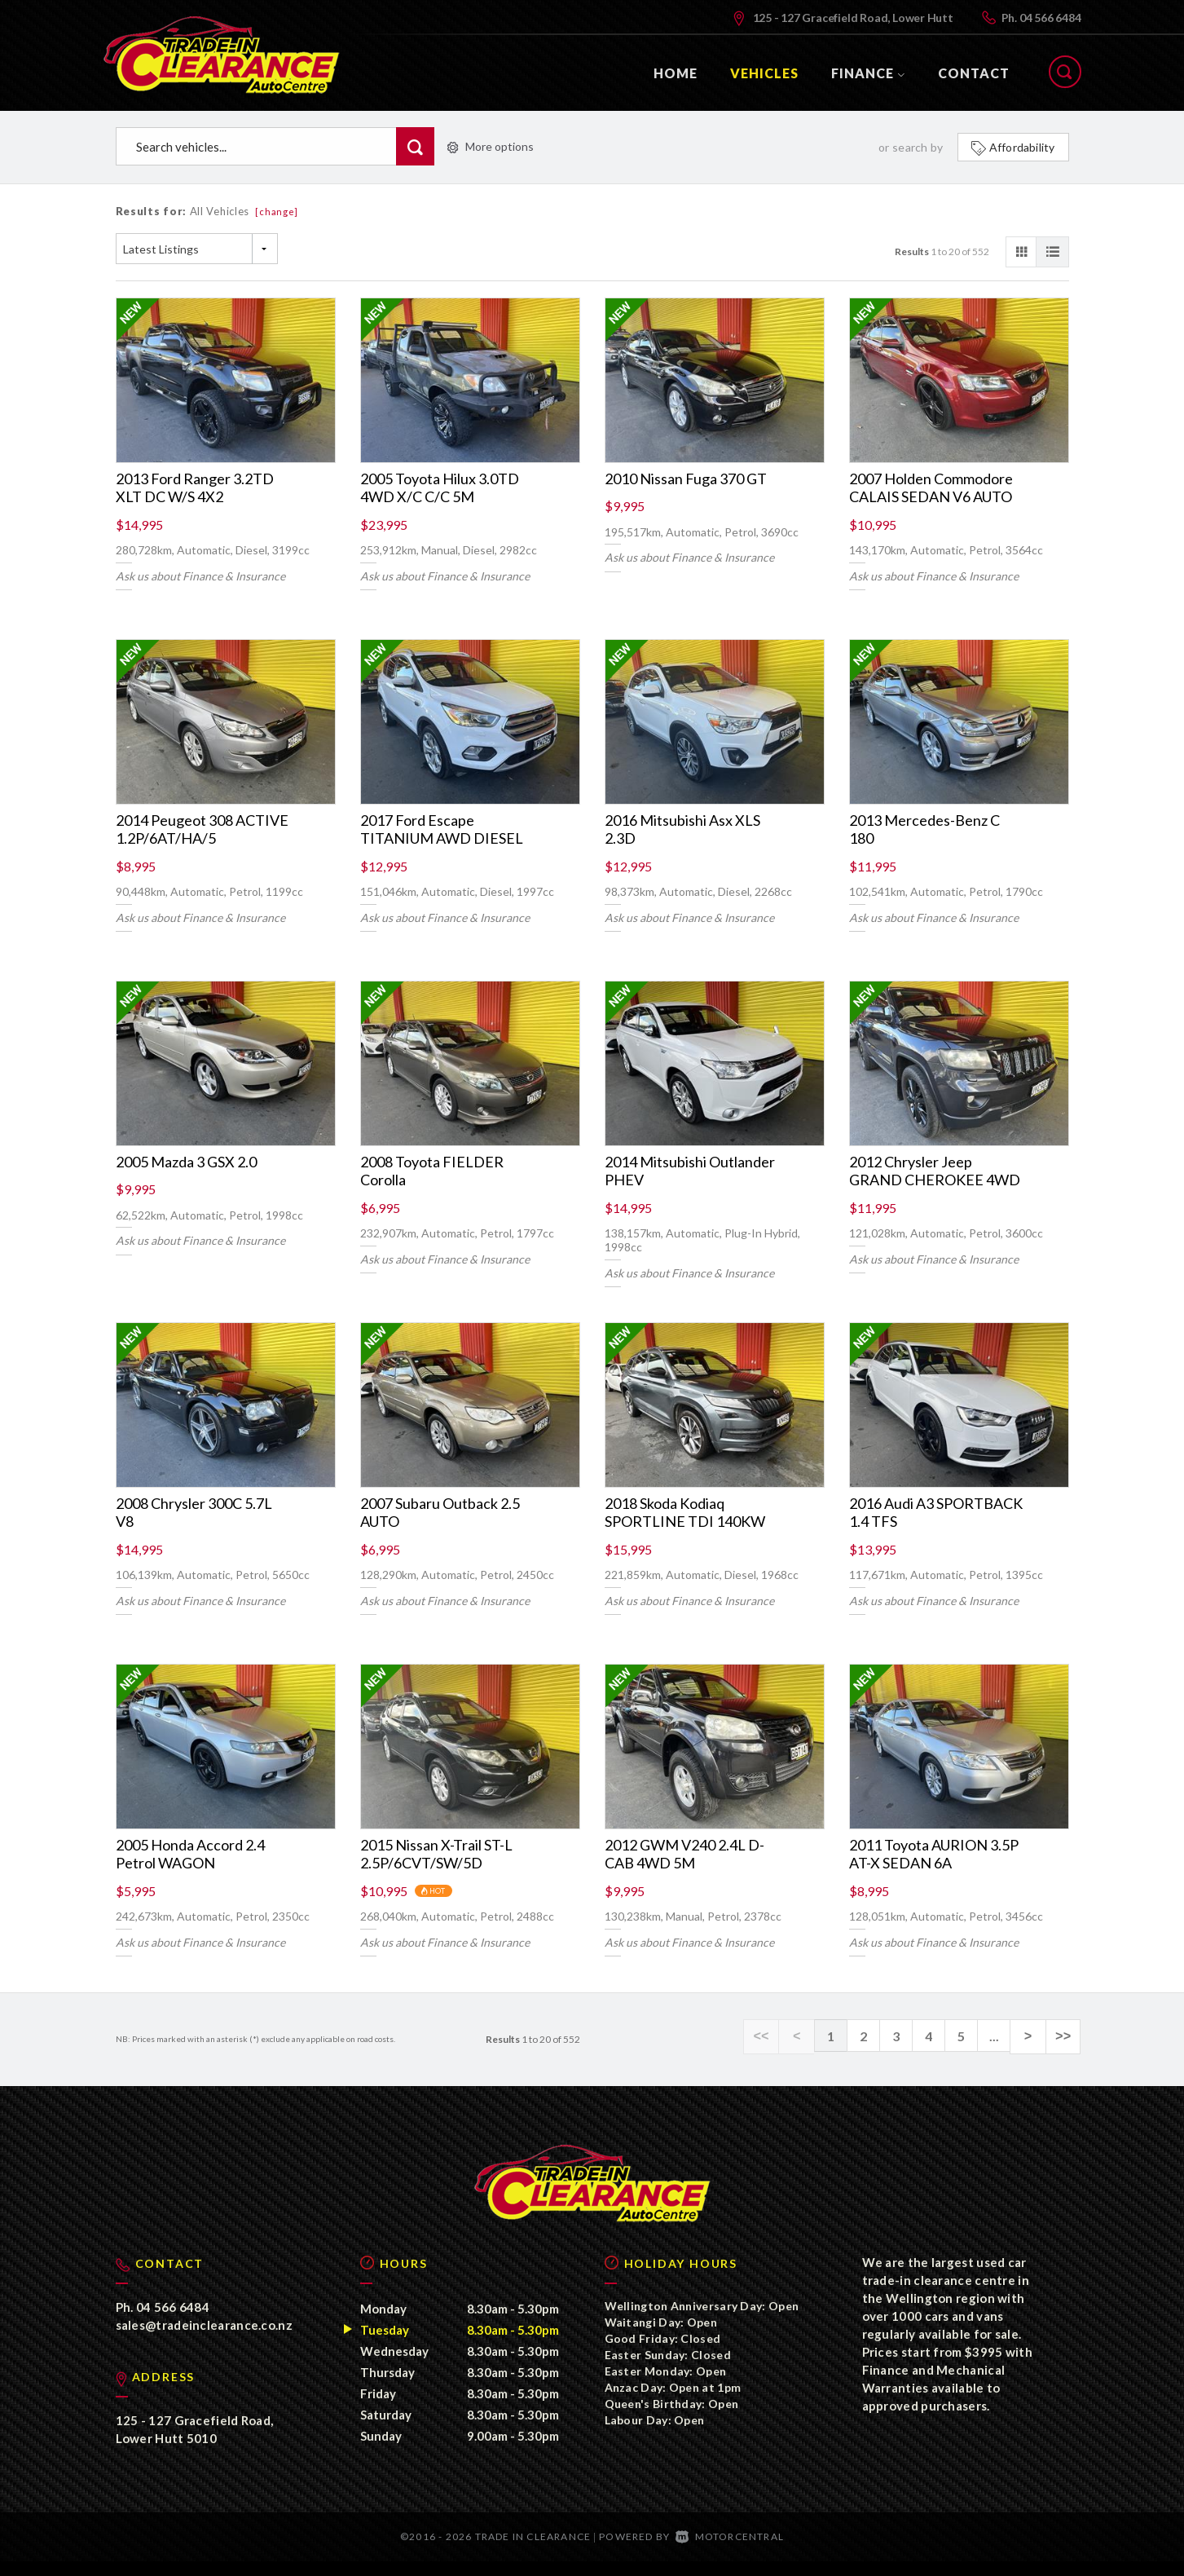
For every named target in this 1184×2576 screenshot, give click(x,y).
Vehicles (764, 73)
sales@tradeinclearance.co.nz (204, 2339)
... (1000, 2036)
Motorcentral (730, 2551)
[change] (276, 211)
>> (1064, 2036)
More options (490, 146)
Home (676, 73)
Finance (868, 73)
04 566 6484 (1050, 17)
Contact (974, 73)
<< (771, 2036)
